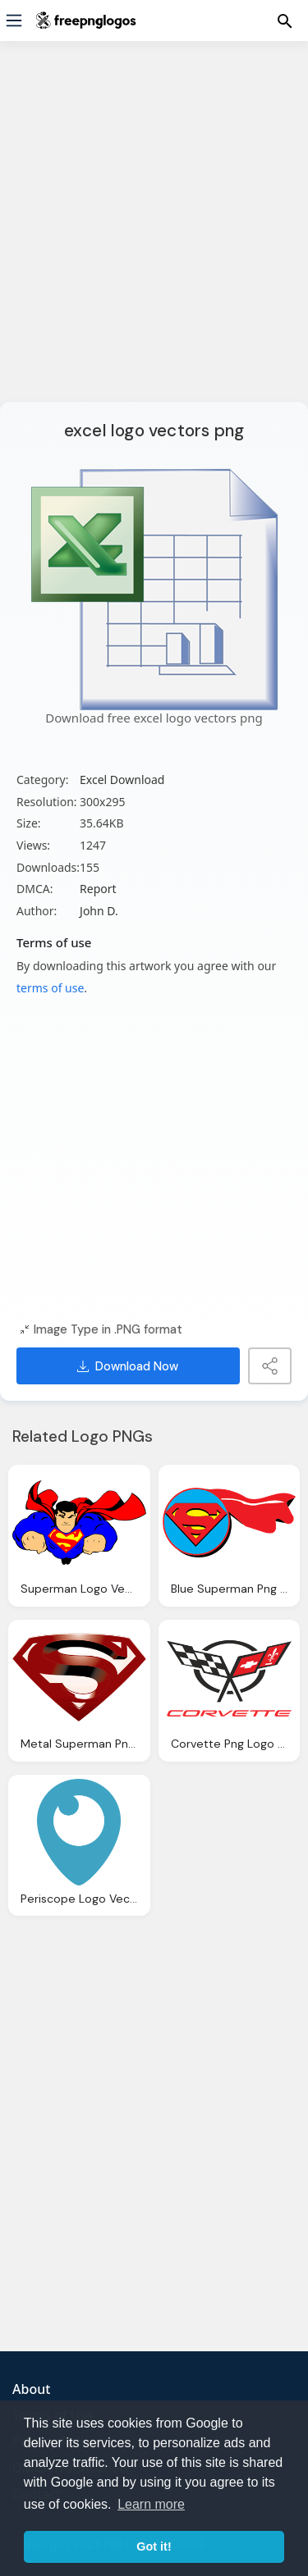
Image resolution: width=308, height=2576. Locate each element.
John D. (99, 911)
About (31, 2389)
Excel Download (122, 779)
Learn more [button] (151, 2504)
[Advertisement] (154, 231)
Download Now (127, 1366)
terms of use (50, 988)
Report (98, 888)
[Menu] (14, 20)
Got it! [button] (153, 2546)
